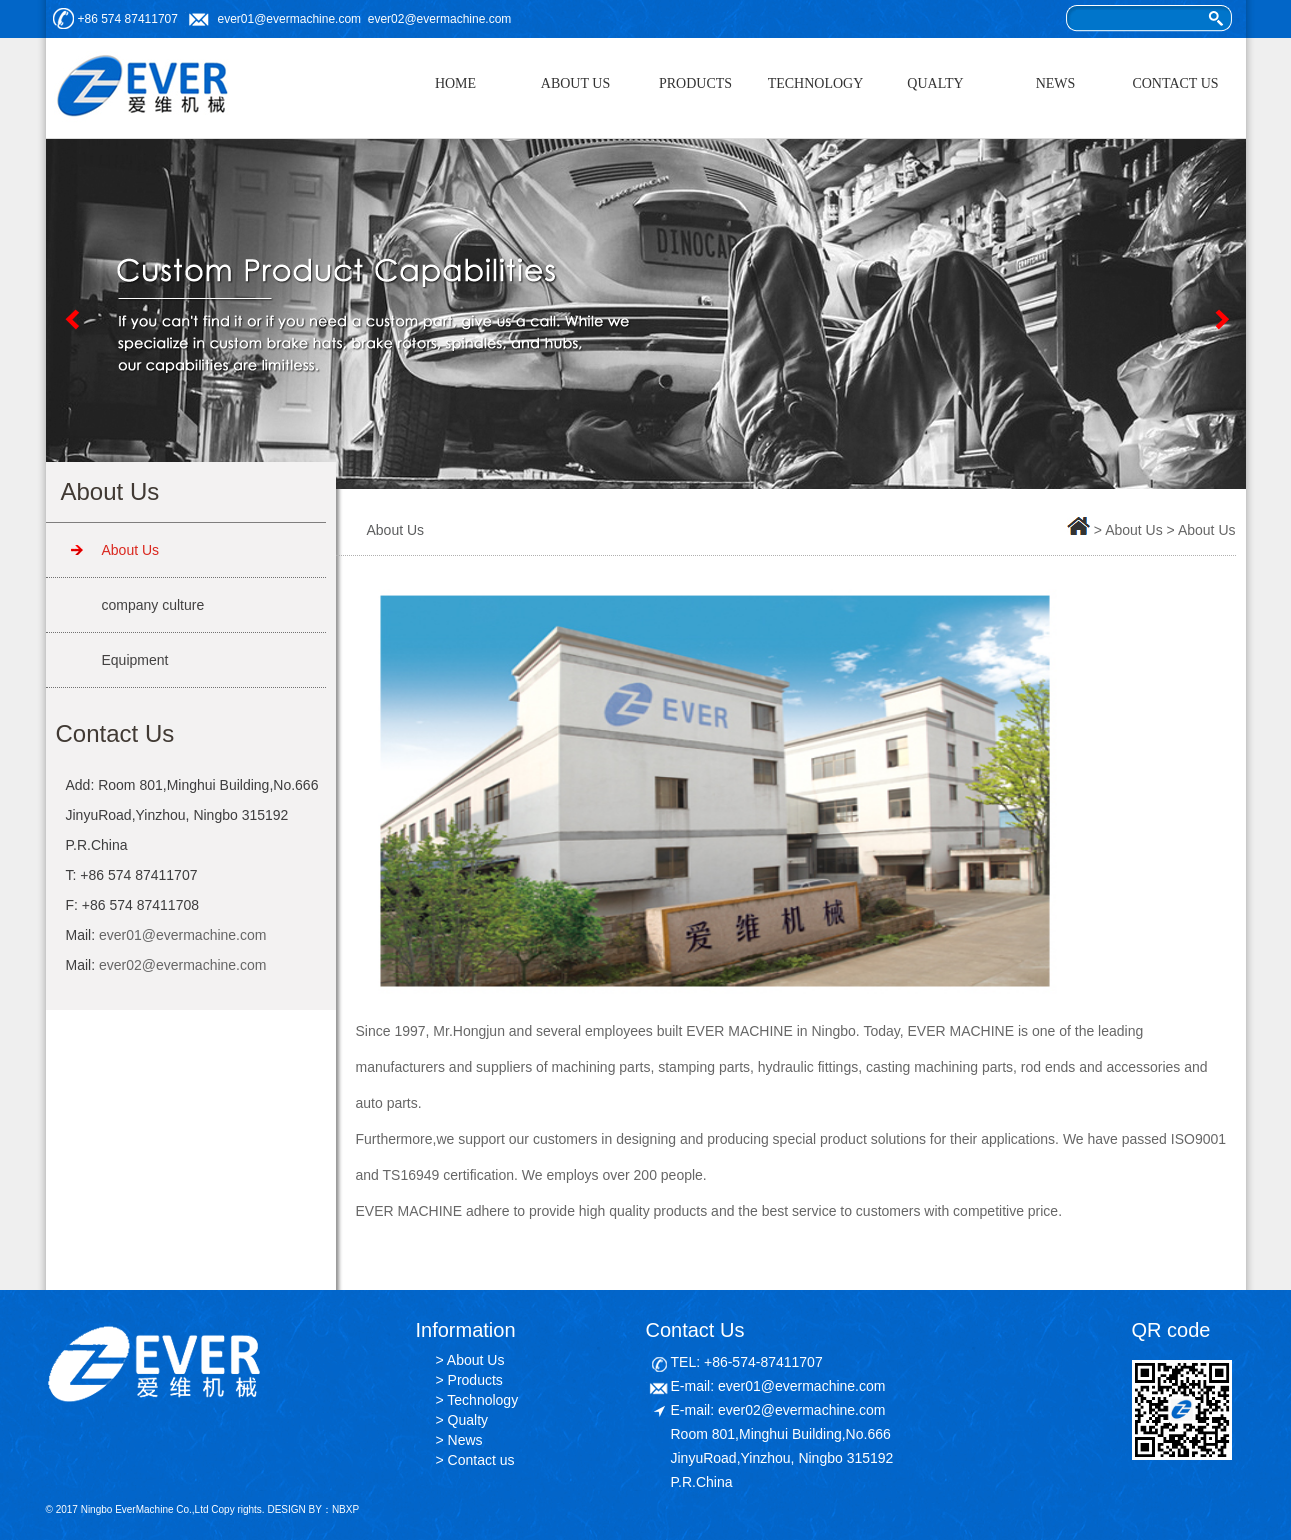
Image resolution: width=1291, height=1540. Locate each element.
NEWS (1056, 83)
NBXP (345, 1509)
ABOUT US (575, 83)
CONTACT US (1175, 83)
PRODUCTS (695, 83)
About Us (131, 550)
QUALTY (935, 83)
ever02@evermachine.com (440, 19)
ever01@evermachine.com (290, 19)
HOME (455, 83)
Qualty (468, 1420)
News (465, 1440)
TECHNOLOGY (816, 83)
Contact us (481, 1460)
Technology (482, 1400)
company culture (153, 605)
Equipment (135, 660)
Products (475, 1380)
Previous (71, 319)
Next (1221, 319)
